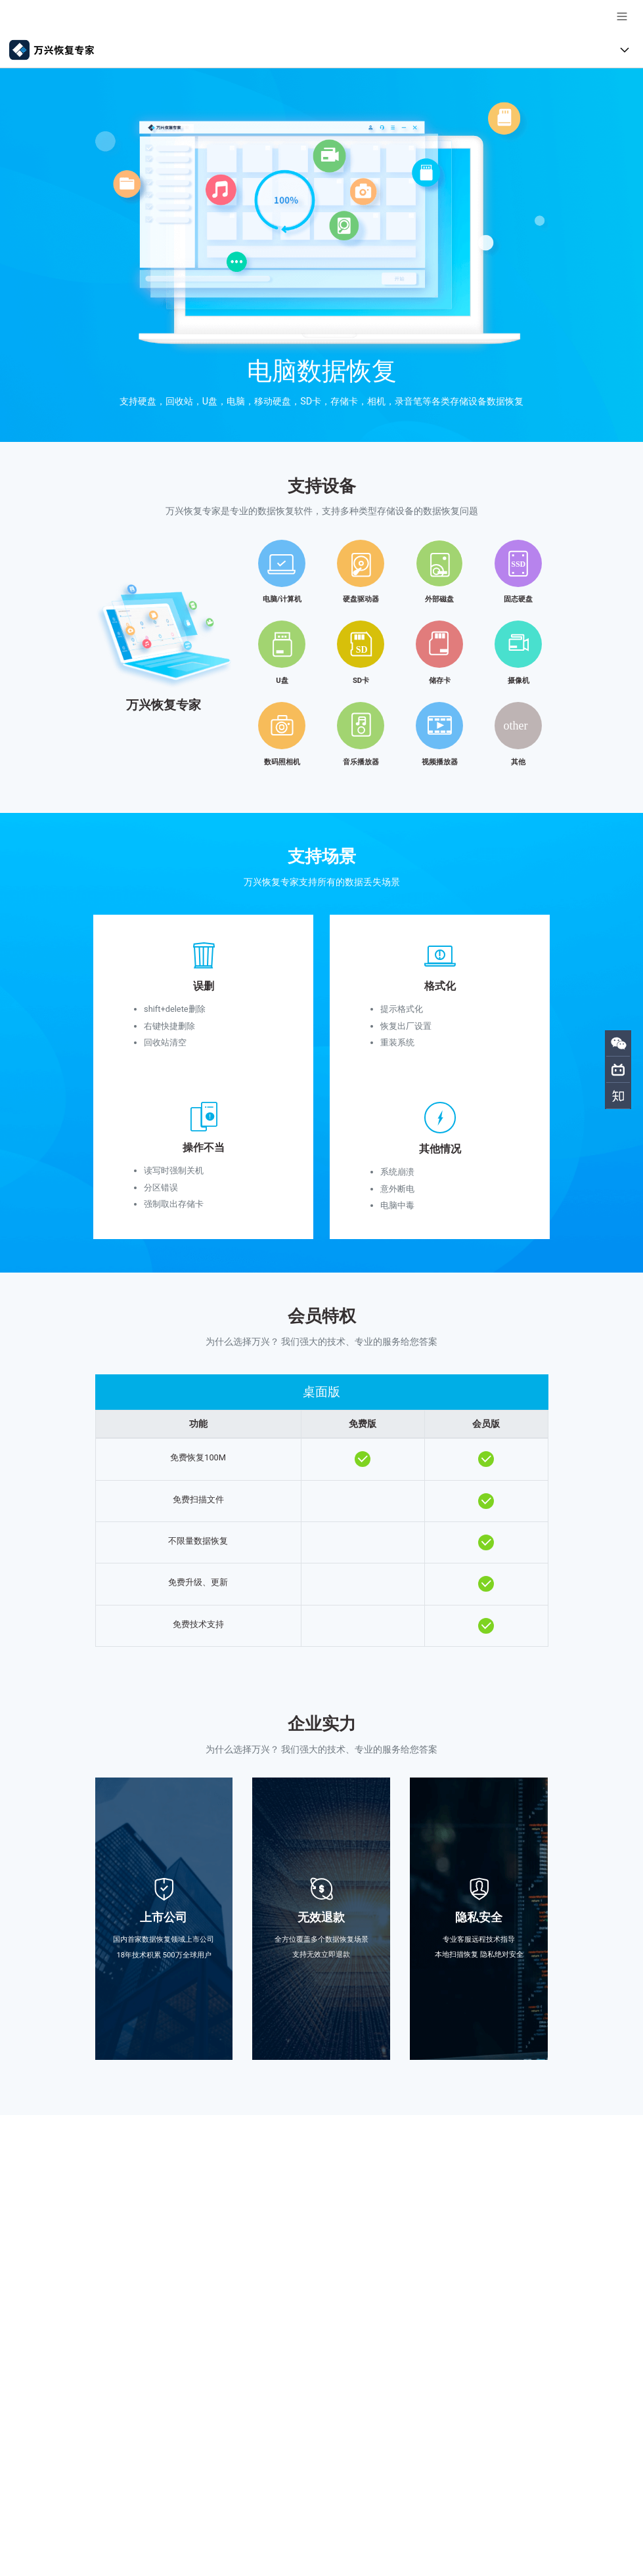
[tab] (321, 649)
